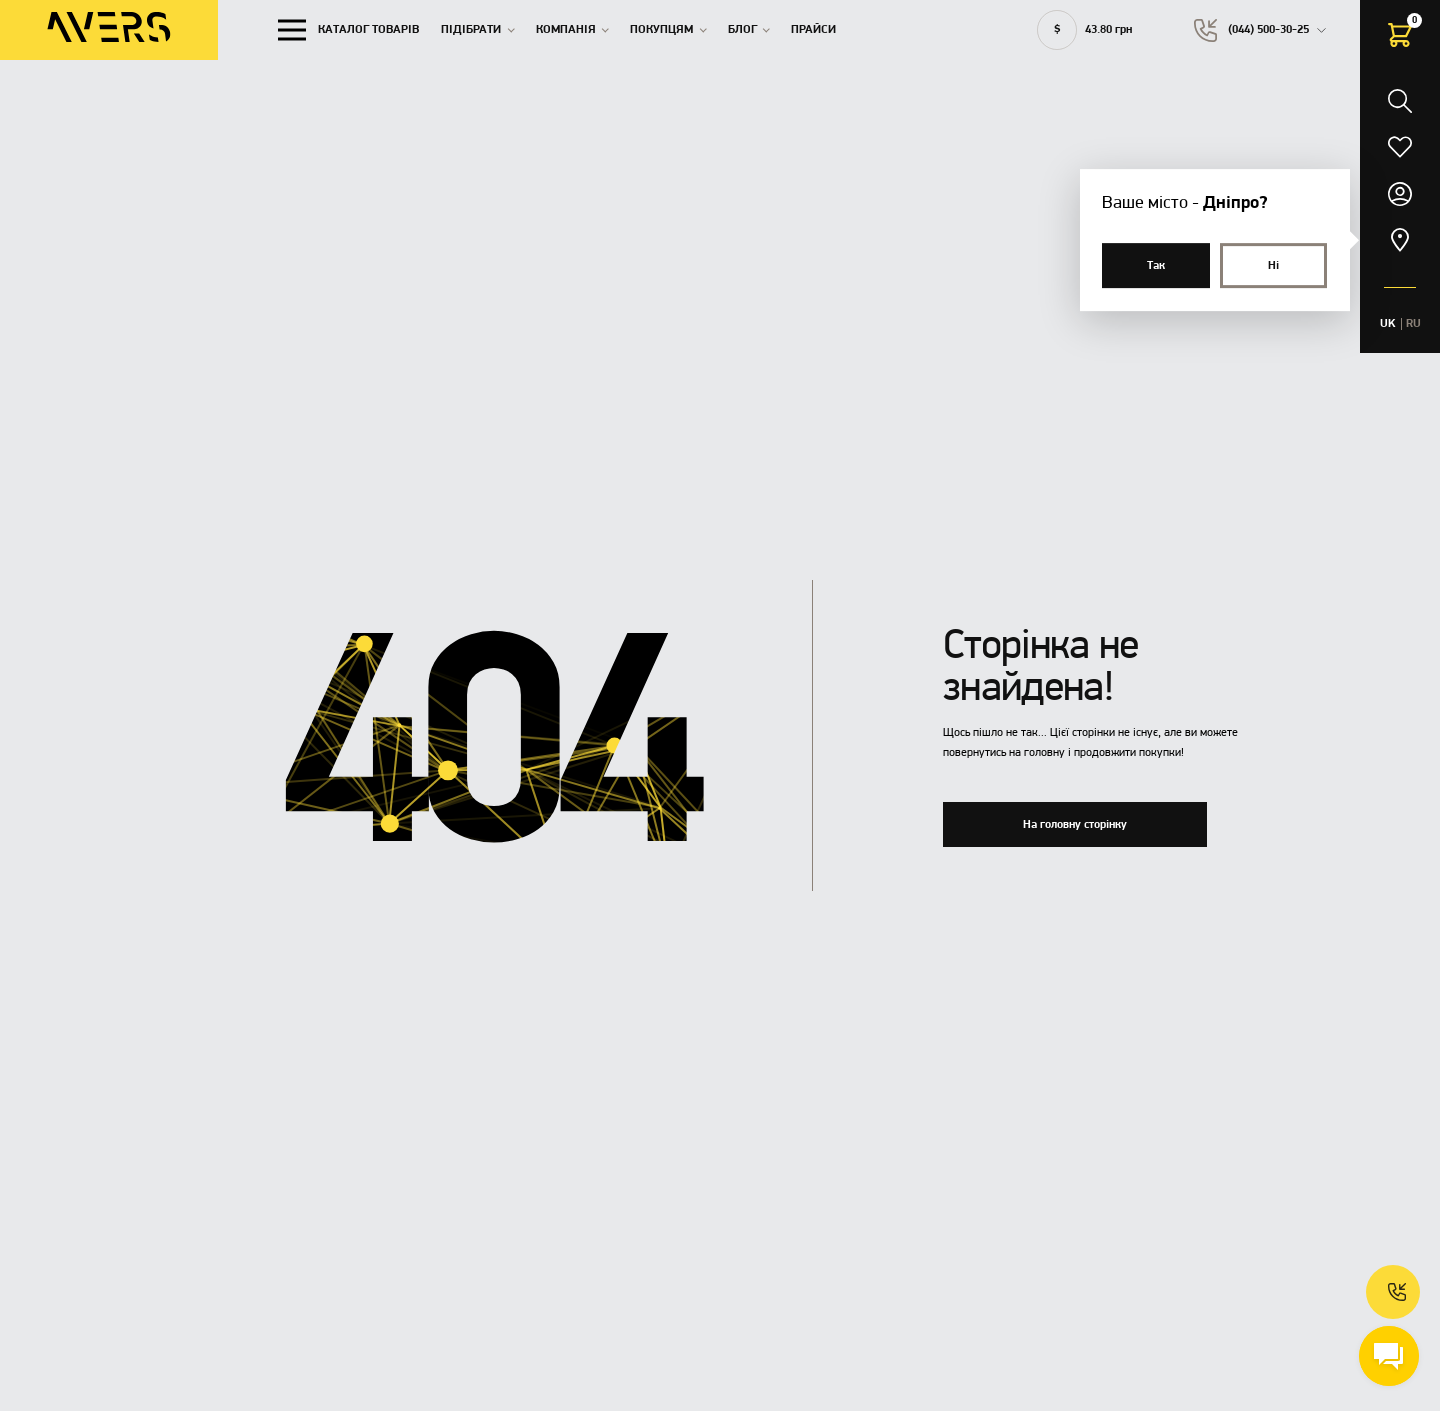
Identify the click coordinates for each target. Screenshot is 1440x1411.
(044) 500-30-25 (1268, 30)
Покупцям (661, 29)
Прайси (813, 29)
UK (1388, 324)
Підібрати (471, 29)
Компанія (566, 29)
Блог (742, 29)
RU (1413, 324)
